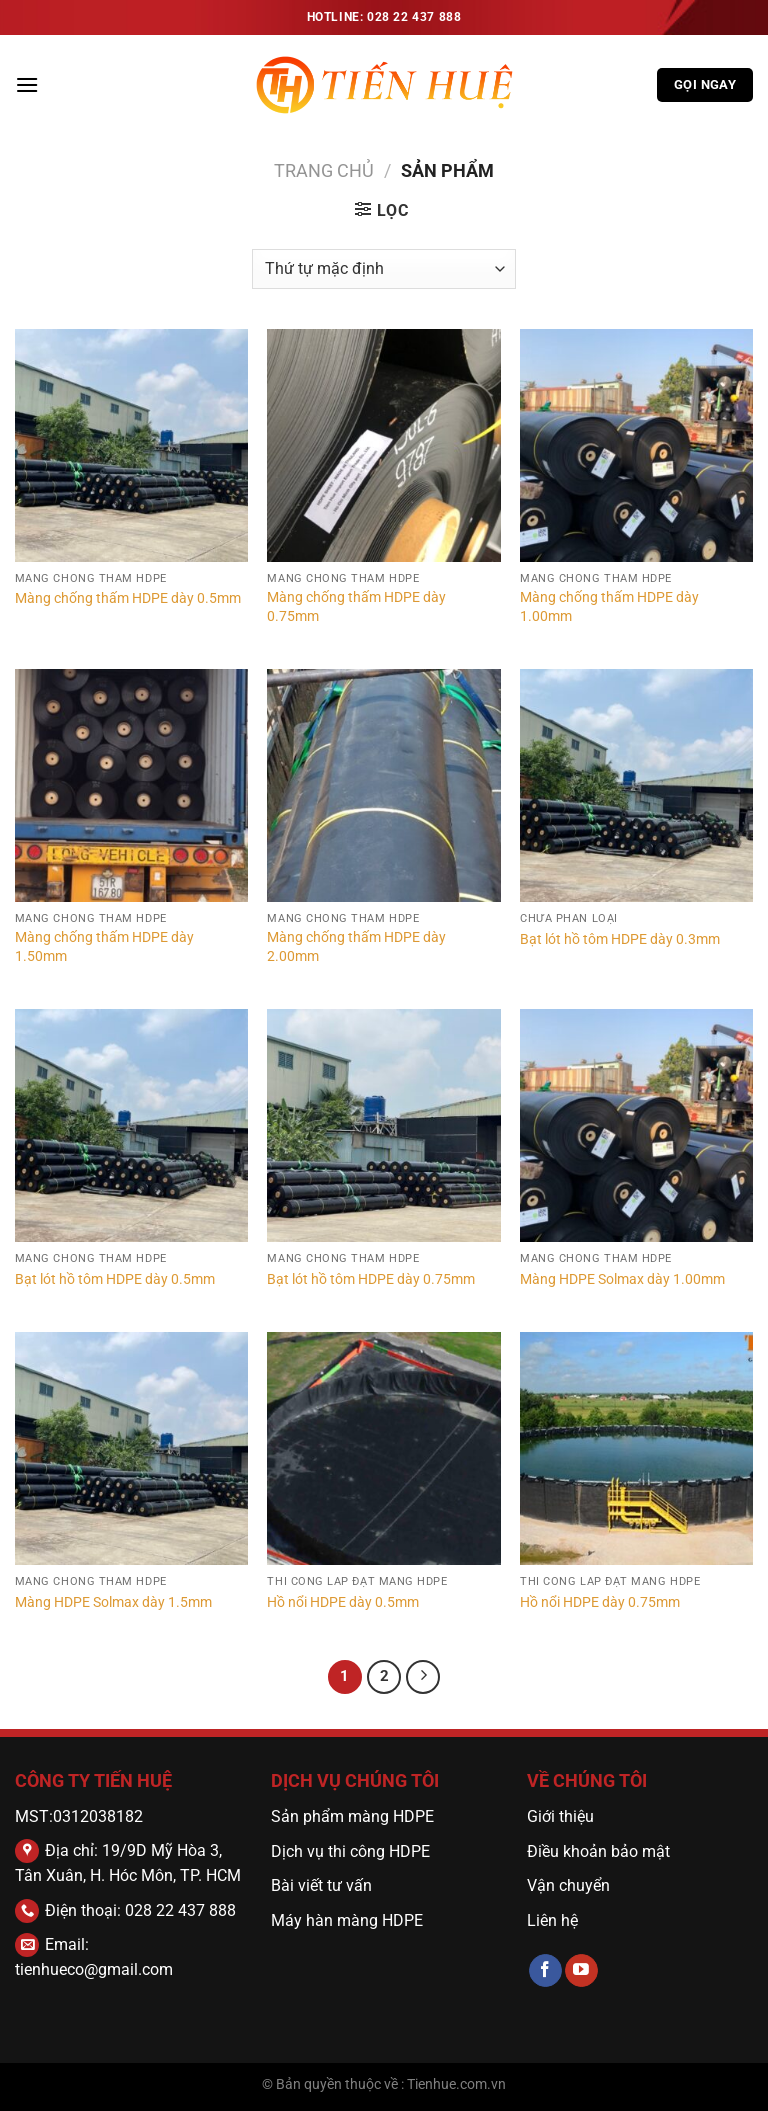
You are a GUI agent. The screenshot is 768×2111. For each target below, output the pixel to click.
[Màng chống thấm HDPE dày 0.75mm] (383, 445)
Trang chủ (324, 170)
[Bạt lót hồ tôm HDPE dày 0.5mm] (131, 1125)
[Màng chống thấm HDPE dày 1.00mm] (636, 445)
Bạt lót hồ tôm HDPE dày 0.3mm (620, 939)
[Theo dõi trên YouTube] (581, 1971)
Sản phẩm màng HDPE (352, 1816)
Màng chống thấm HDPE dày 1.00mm (609, 607)
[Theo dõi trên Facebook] (545, 1971)
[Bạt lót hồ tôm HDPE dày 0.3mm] (636, 785)
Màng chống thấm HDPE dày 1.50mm (104, 947)
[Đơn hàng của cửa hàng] (383, 269)
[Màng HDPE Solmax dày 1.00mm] (636, 1125)
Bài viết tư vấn (321, 1885)
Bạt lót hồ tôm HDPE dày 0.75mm (371, 1279)
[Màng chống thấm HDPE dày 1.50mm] (131, 785)
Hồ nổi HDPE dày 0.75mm (600, 1602)
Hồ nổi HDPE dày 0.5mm (343, 1602)
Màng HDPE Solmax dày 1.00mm (622, 1279)
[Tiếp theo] (423, 1677)
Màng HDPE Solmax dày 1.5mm (113, 1602)
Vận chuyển (570, 1885)
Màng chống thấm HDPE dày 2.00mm (356, 947)
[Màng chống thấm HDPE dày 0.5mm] (131, 445)
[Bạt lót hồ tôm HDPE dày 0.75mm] (383, 1125)
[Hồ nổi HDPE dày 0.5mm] (383, 1448)
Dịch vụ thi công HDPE (350, 1851)
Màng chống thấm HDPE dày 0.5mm (128, 598)
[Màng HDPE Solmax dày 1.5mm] (131, 1448)
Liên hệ (552, 1920)
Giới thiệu (560, 1816)
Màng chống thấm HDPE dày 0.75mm (356, 607)
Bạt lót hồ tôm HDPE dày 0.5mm (115, 1279)
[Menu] (27, 84)
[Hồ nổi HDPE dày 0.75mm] (636, 1448)
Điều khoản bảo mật (598, 1851)
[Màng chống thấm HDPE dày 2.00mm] (383, 785)
